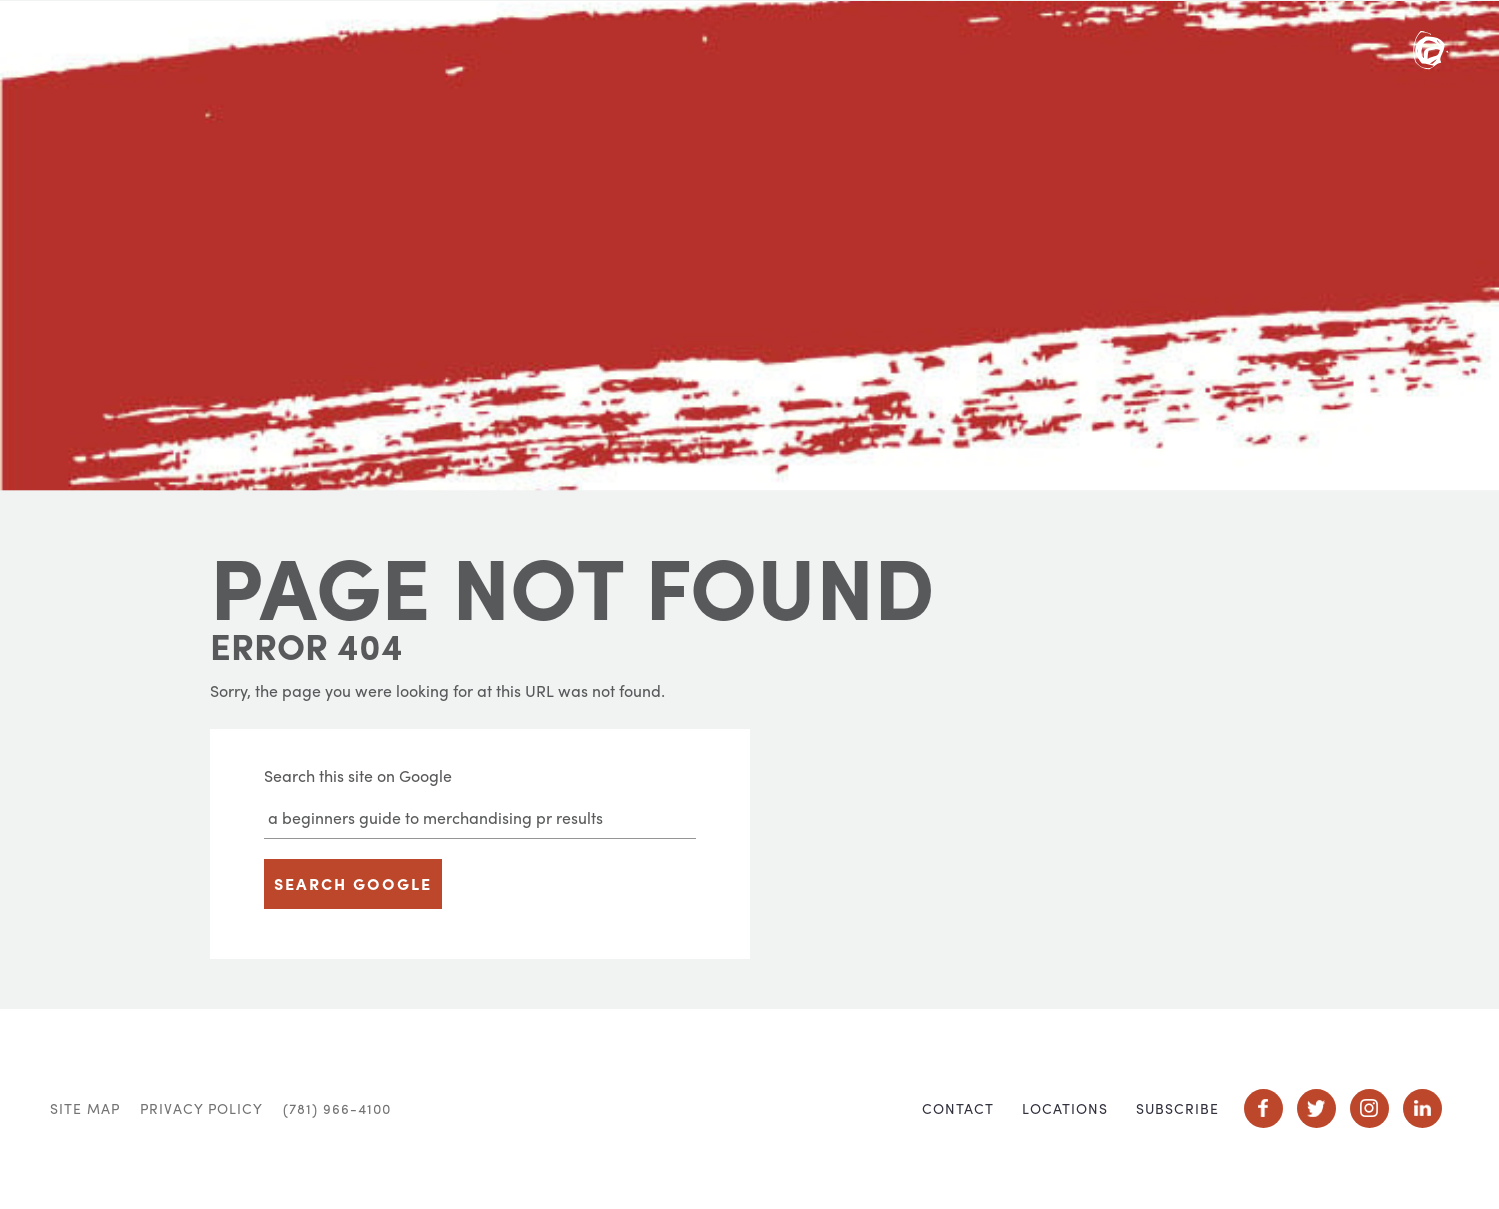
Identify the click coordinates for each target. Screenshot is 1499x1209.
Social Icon (1263, 1108)
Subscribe (1177, 1108)
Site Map (85, 1108)
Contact (958, 1108)
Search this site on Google (358, 775)
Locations (1065, 1108)
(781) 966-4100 (337, 1108)
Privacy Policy (201, 1108)
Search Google (353, 883)
